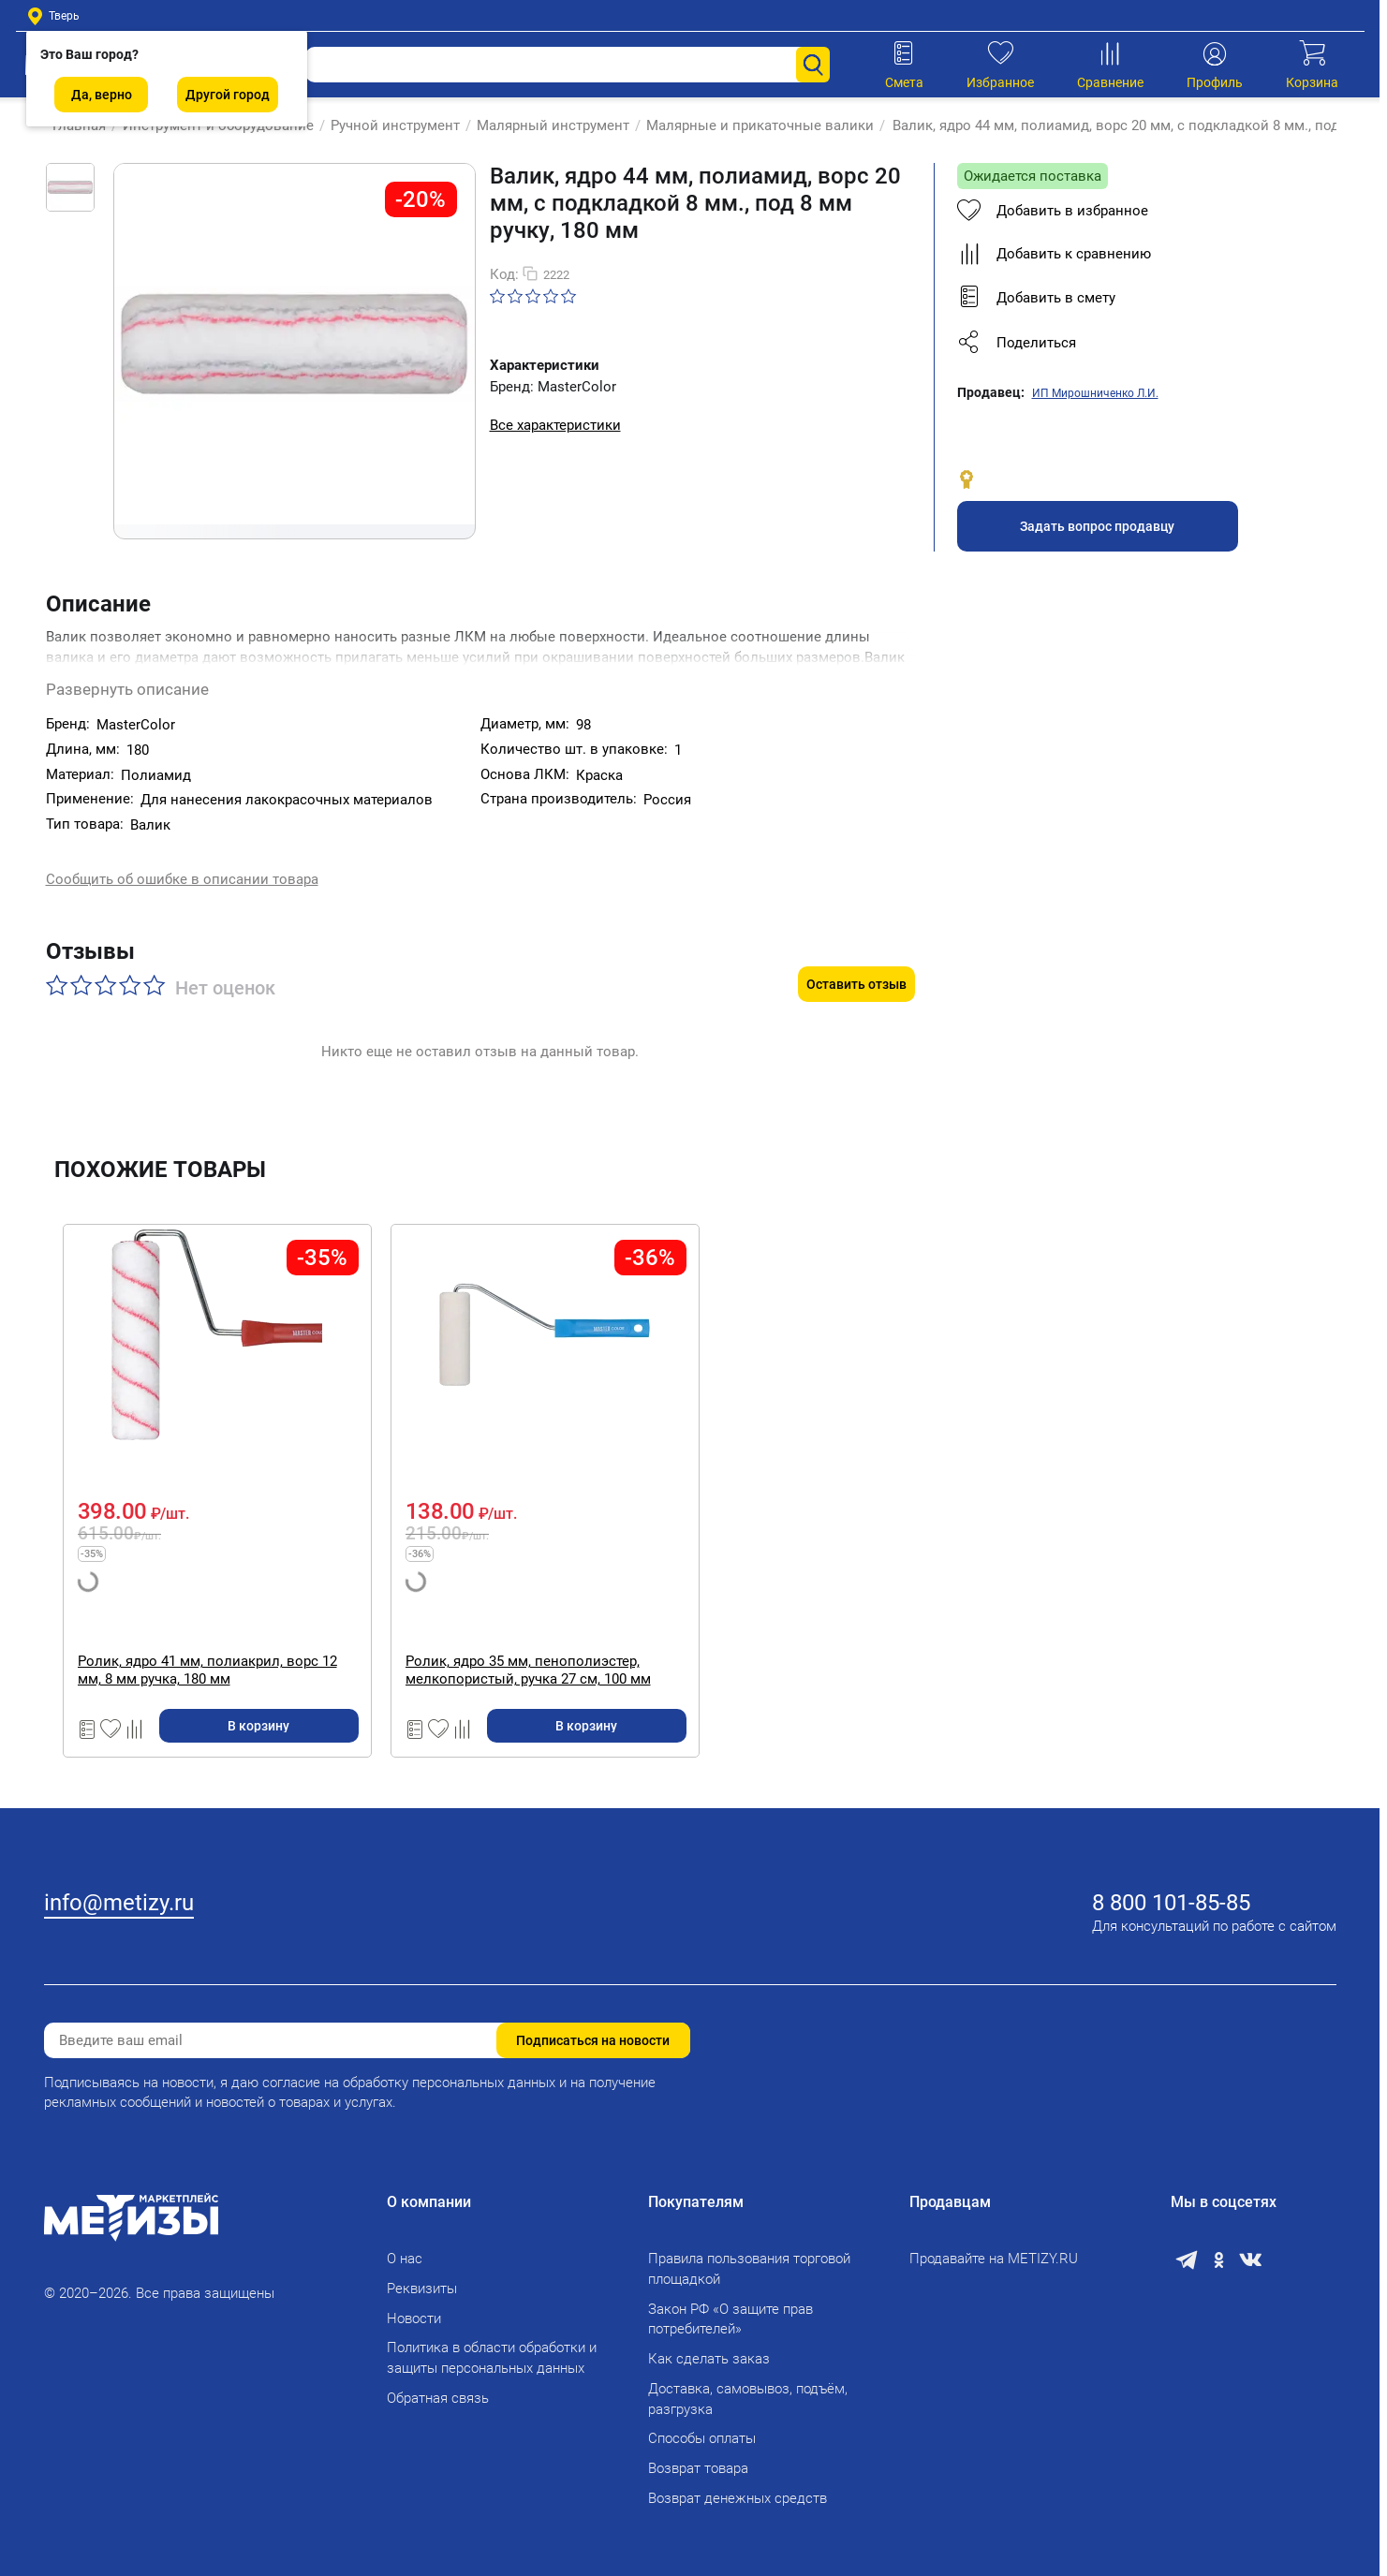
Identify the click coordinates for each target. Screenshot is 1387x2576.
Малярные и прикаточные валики (751, 125)
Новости (414, 2306)
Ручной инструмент (386, 125)
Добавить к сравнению (1054, 254)
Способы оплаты (702, 2427)
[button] (1132, 342)
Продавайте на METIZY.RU (993, 2247)
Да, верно (101, 94)
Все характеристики (555, 425)
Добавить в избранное (1052, 211)
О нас (404, 2247)
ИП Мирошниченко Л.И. (1095, 393)
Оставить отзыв (856, 945)
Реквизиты (422, 2276)
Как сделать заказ (709, 2347)
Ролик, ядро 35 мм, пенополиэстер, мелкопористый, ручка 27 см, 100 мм (528, 1631)
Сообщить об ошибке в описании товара (182, 863)
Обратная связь (438, 2385)
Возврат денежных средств (737, 2486)
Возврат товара (698, 2457)
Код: (504, 274)
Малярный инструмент (544, 125)
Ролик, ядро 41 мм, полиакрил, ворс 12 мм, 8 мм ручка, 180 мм (207, 1631)
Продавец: (991, 392)
